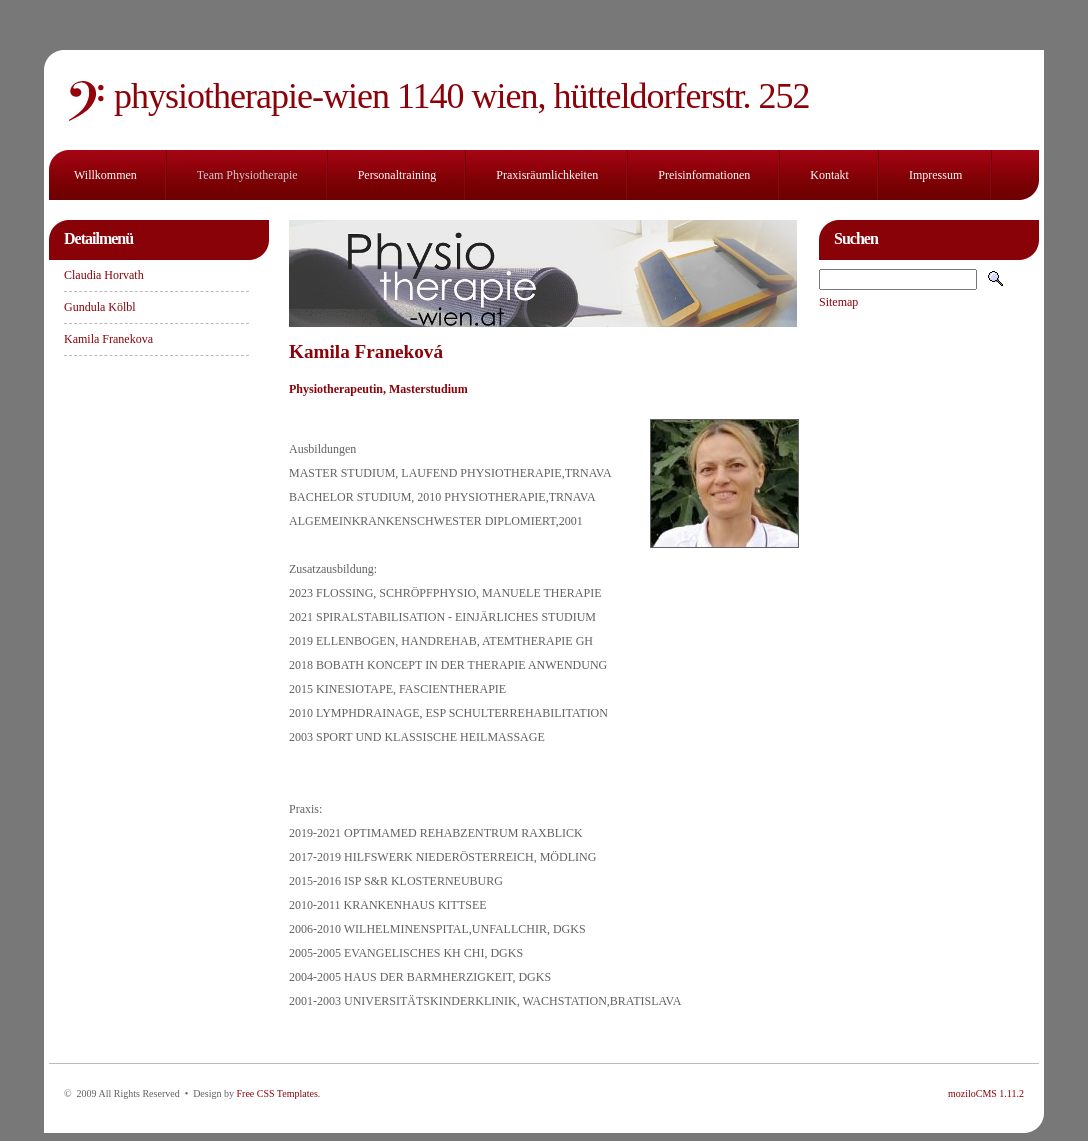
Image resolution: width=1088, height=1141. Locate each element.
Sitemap (838, 302)
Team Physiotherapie (247, 175)
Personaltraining (397, 175)
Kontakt (829, 175)
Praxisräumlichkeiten (547, 175)
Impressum (935, 175)
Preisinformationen (704, 175)
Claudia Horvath (104, 275)
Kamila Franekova (108, 339)
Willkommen (105, 175)
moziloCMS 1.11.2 (986, 1093)
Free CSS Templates (276, 1093)
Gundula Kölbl (100, 307)
